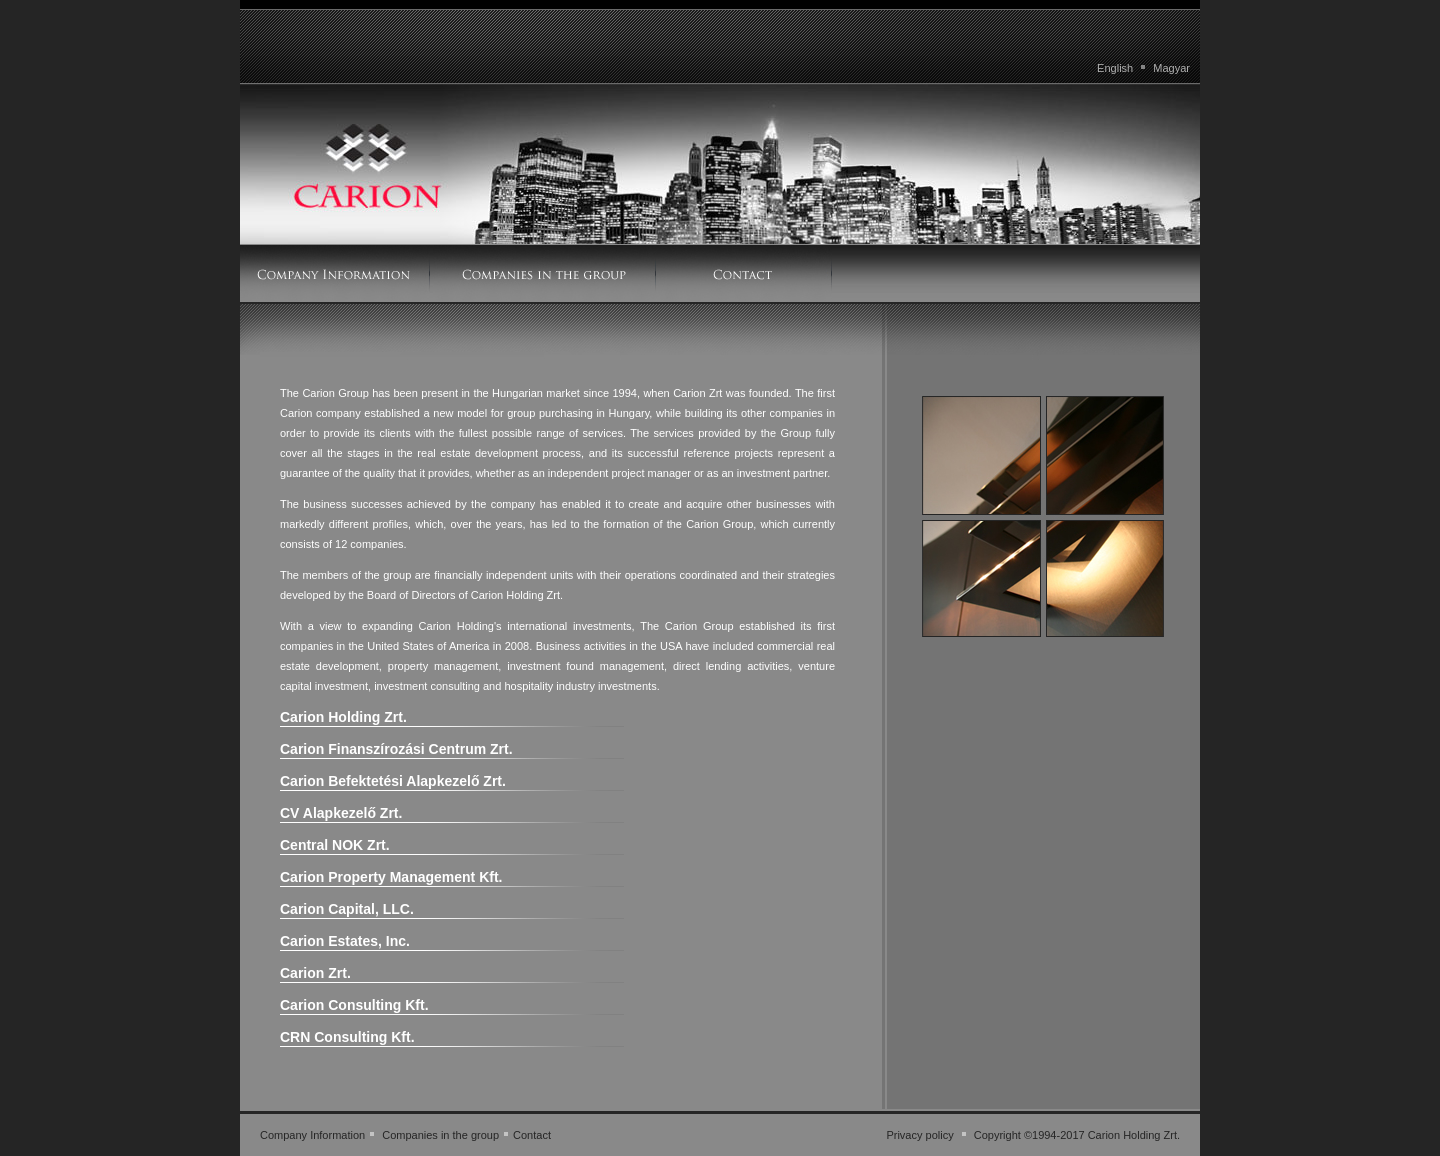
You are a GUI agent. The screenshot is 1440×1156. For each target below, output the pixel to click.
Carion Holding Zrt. (343, 717)
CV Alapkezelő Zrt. (341, 813)
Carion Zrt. (315, 973)
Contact (532, 1135)
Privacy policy (919, 1135)
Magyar (1171, 68)
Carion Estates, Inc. (345, 941)
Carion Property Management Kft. (391, 877)
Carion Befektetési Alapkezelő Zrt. (393, 781)
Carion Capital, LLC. (347, 909)
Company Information (312, 1135)
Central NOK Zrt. (335, 845)
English (1115, 68)
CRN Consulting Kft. (347, 1037)
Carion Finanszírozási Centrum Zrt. (396, 749)
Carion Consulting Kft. (354, 1005)
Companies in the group (440, 1135)
